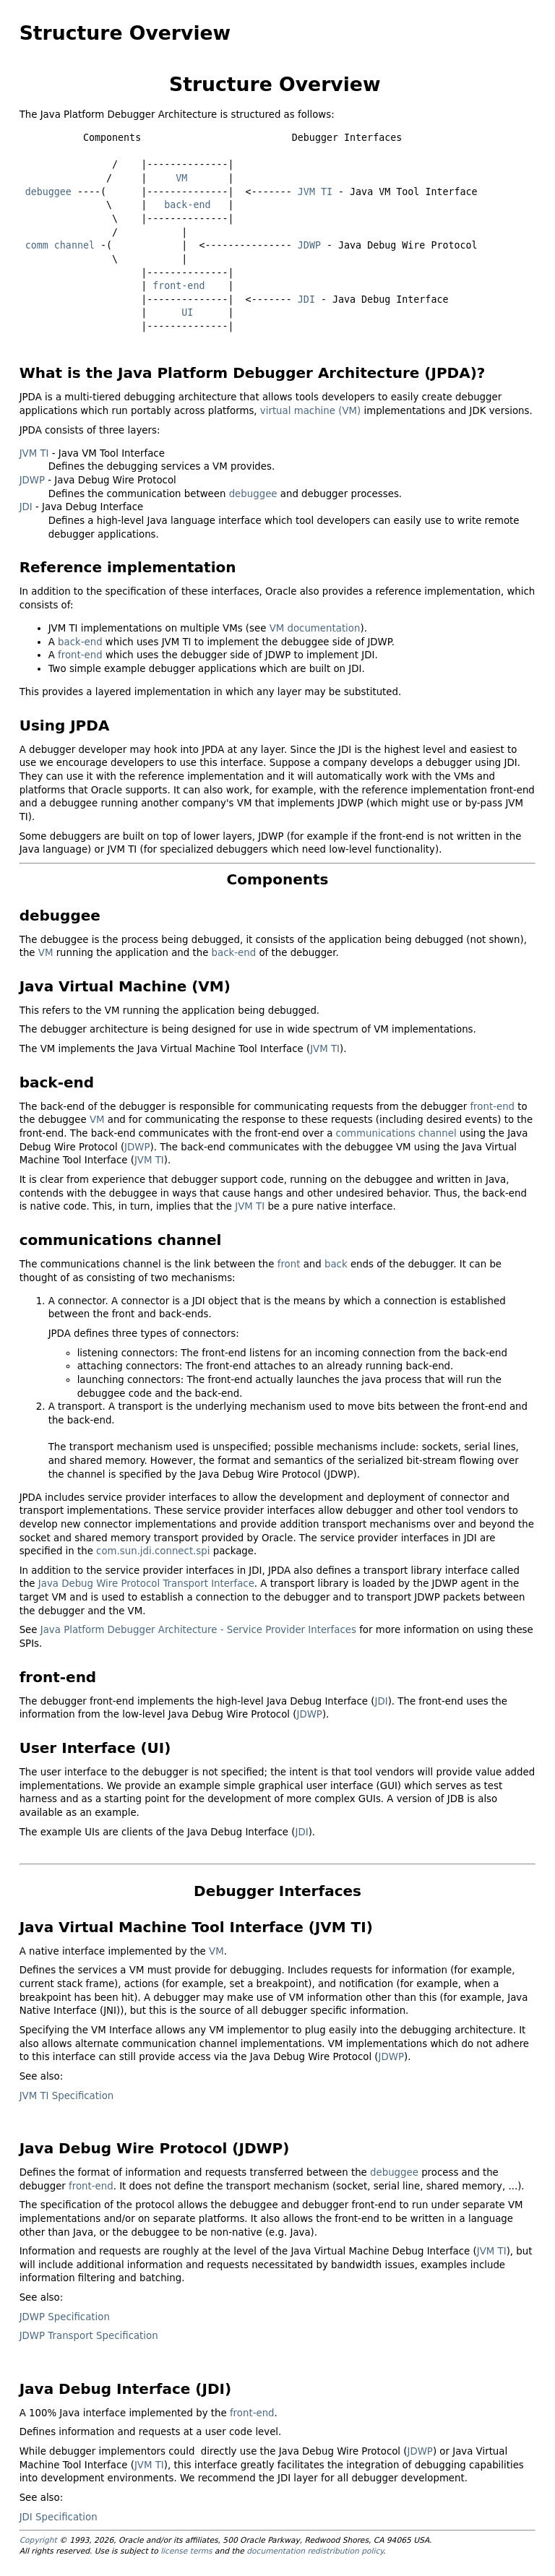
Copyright (38, 2540)
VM (181, 178)
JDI (306, 299)
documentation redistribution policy (314, 2551)
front (289, 1264)
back (336, 1264)
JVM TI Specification (67, 2095)
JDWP (309, 245)
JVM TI (315, 191)
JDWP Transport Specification (89, 2335)
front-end (178, 285)
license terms (186, 2551)
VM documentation (315, 628)
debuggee (48, 191)
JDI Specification (59, 2517)
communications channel (396, 1133)
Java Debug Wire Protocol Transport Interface (146, 1583)
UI (187, 312)
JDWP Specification (65, 2317)
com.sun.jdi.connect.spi (153, 1551)
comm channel (60, 245)
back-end (187, 204)
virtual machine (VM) (310, 410)
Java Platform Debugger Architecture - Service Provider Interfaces (198, 1629)
